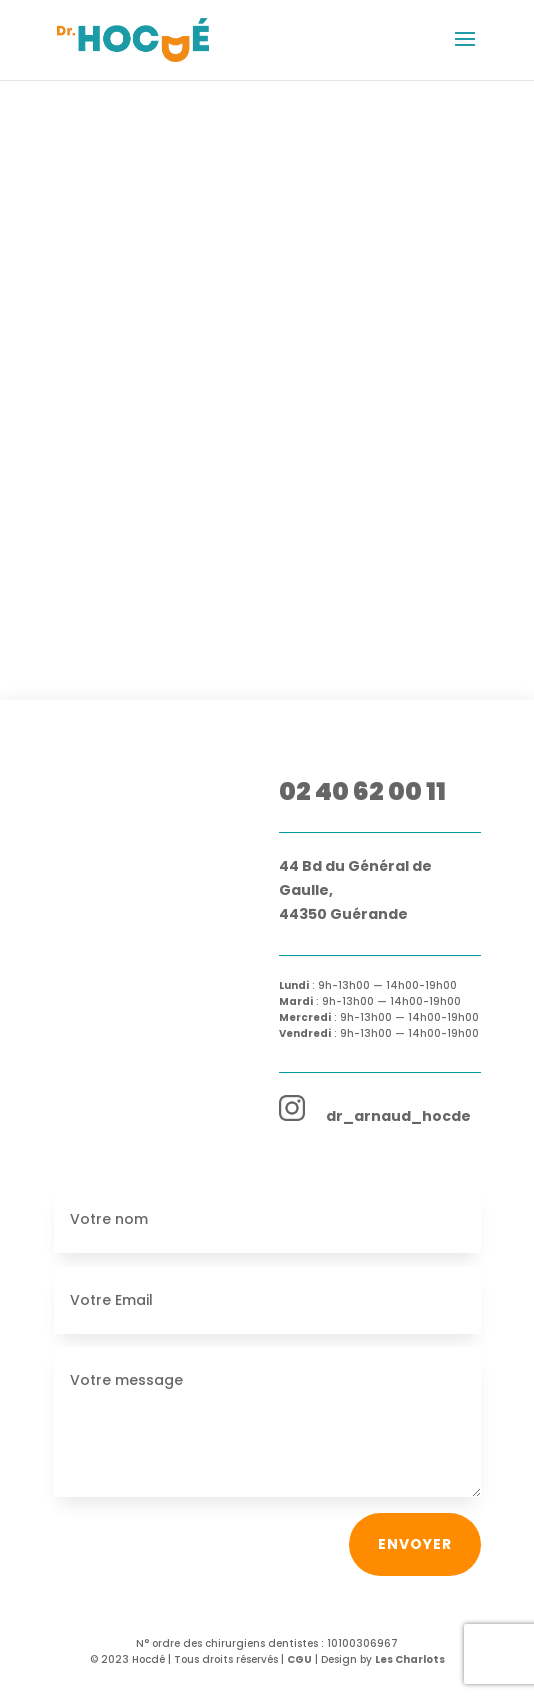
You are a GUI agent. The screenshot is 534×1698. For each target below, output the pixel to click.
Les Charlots (410, 1659)
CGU (299, 1659)
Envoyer (415, 1544)
